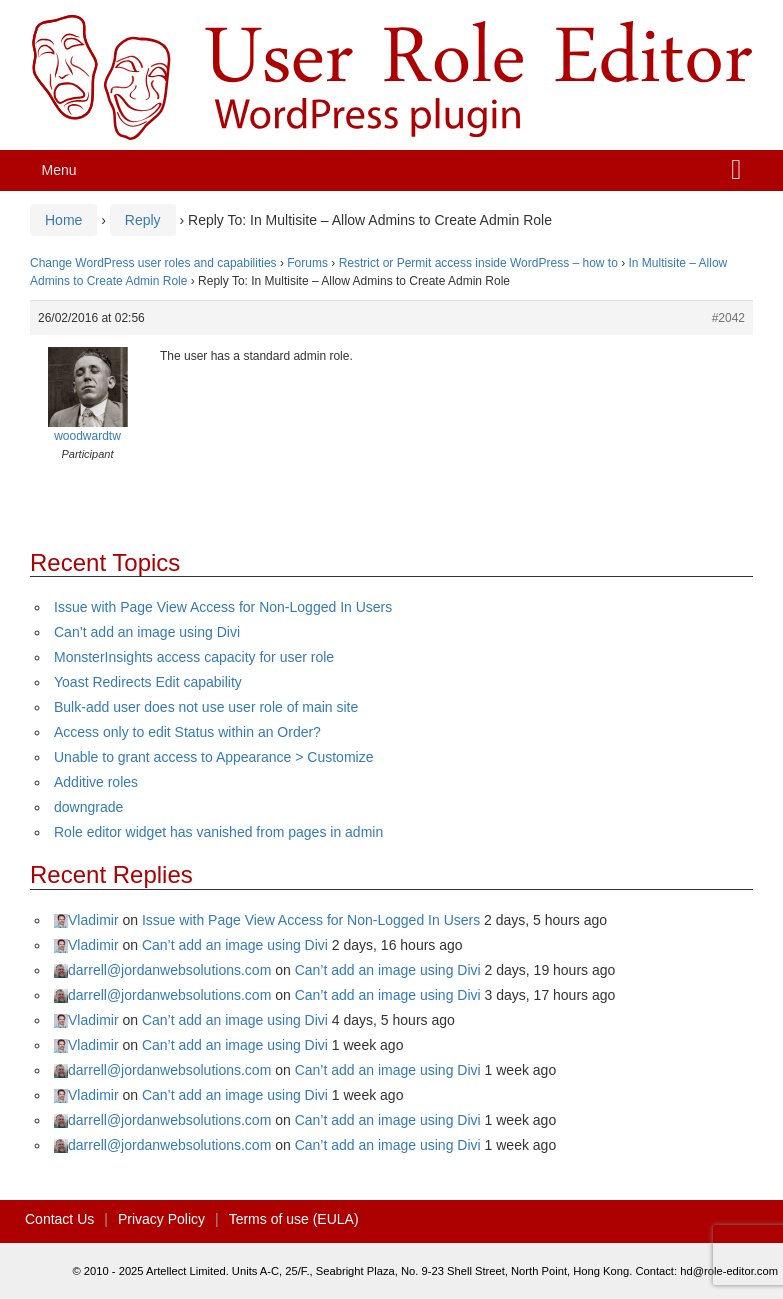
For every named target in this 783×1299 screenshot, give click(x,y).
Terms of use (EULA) (294, 1219)
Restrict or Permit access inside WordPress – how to (478, 263)
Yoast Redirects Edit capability (148, 682)
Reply (143, 220)
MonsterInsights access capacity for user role (194, 657)
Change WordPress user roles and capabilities (153, 263)
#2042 (728, 318)
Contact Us (59, 1219)
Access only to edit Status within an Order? (187, 732)
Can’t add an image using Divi (147, 632)
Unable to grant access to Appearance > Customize (213, 757)
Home (63, 220)
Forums (307, 263)
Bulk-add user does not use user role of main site (206, 707)
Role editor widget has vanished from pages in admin (218, 832)
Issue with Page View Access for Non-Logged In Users (223, 607)
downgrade (88, 807)
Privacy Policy (161, 1219)
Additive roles (96, 782)
